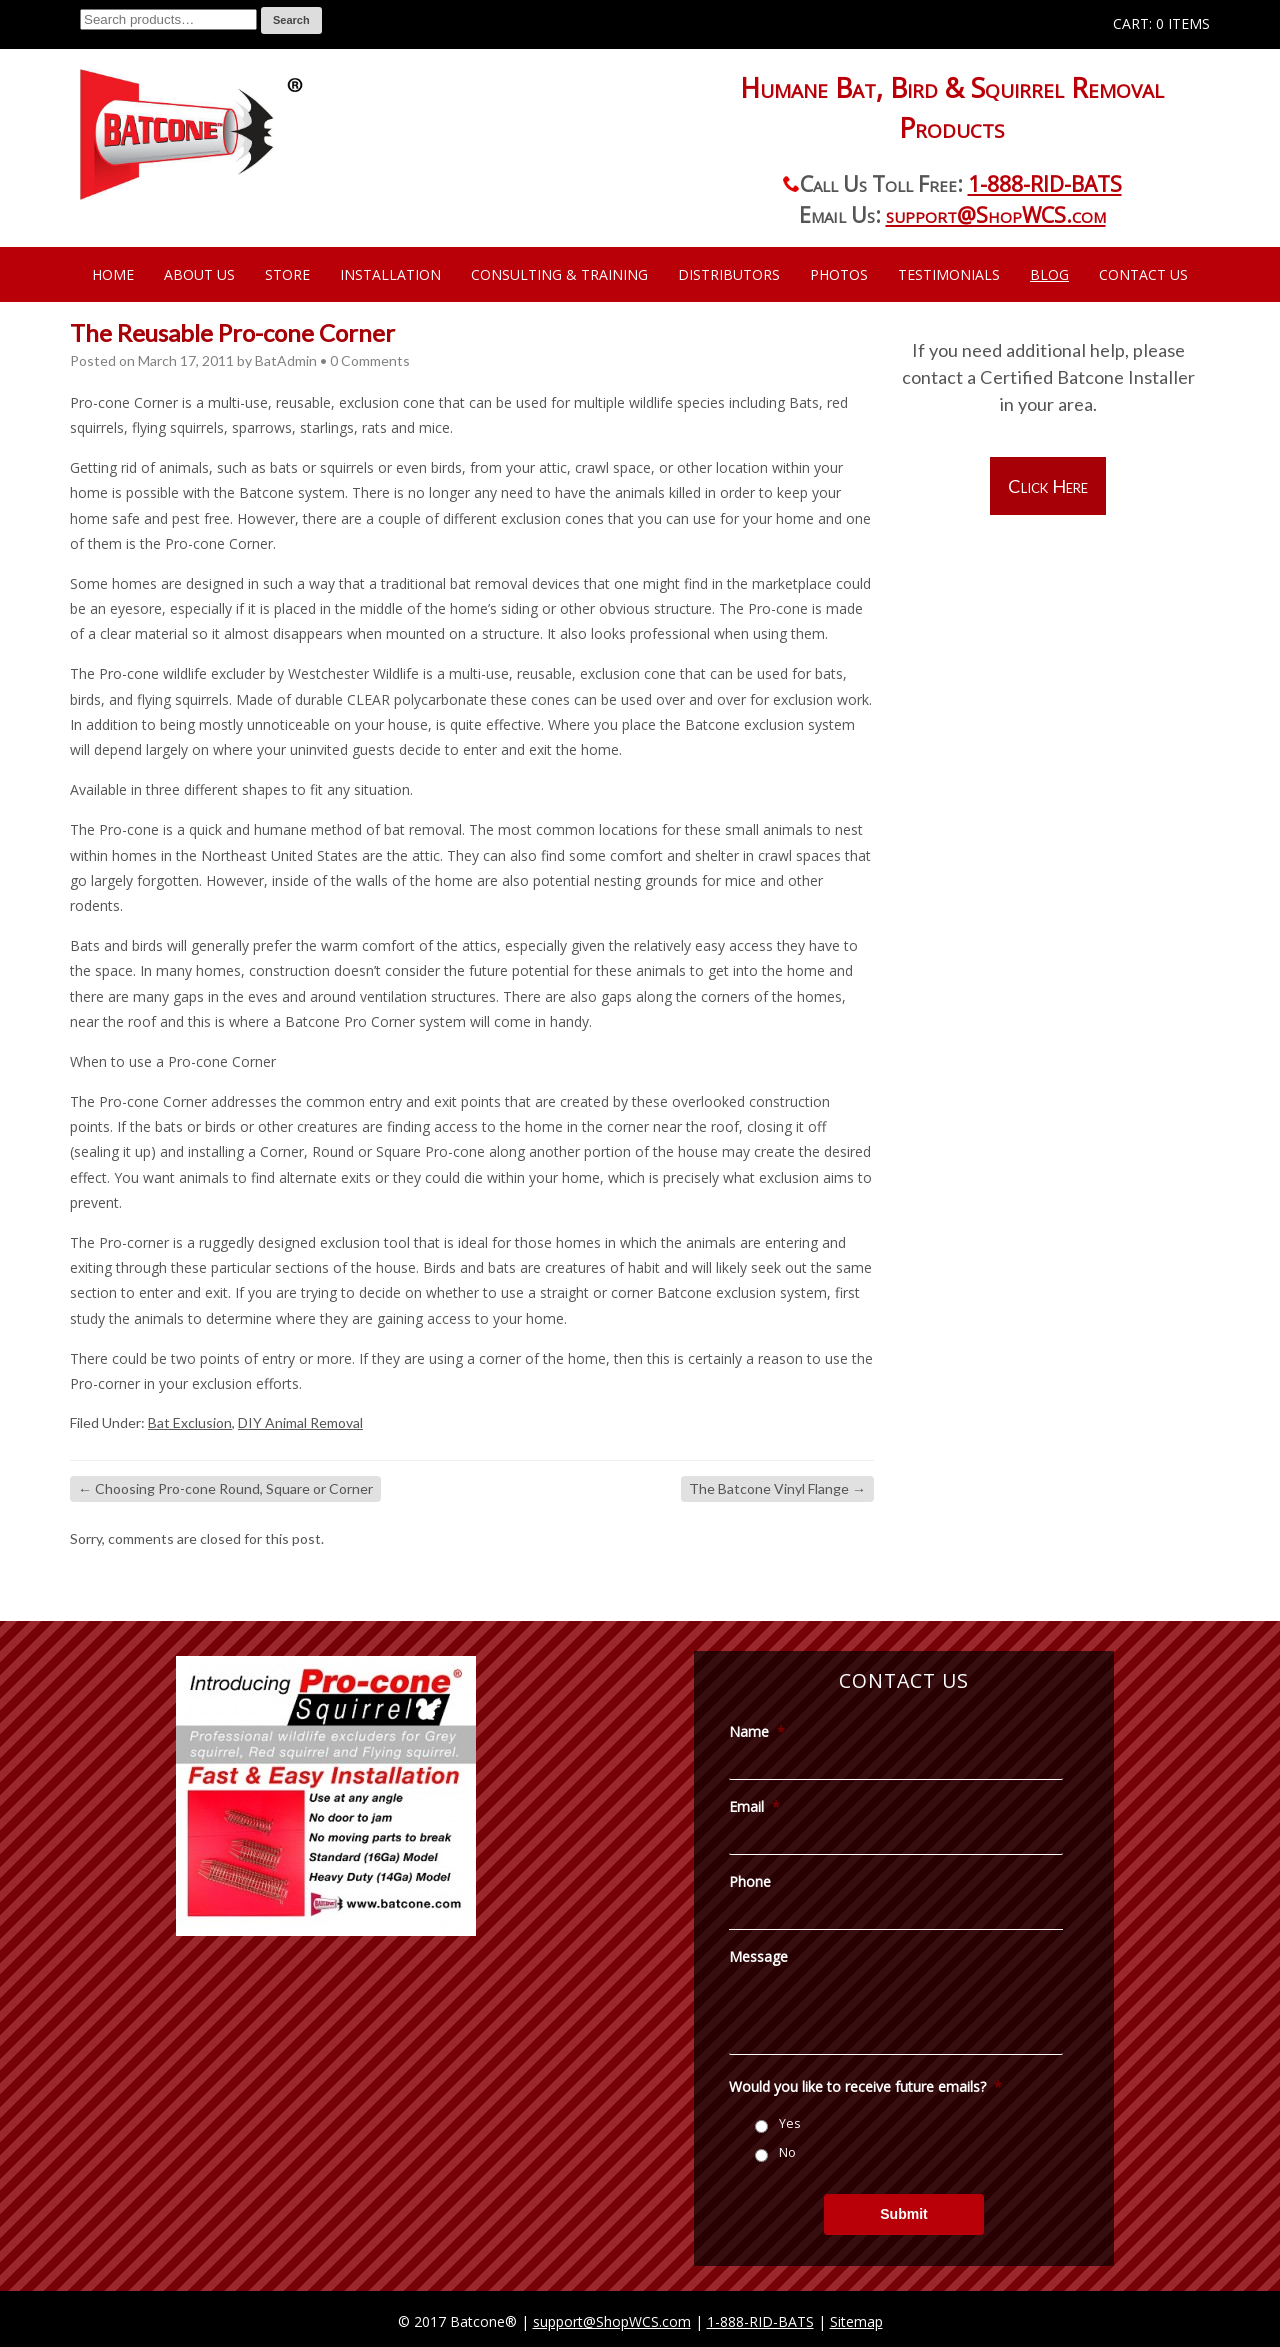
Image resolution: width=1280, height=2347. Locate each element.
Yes (789, 2123)
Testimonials (949, 274)
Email (754, 1807)
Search (291, 20)
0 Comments (370, 360)
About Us (199, 274)
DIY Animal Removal (300, 1422)
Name (757, 1732)
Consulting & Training (559, 274)
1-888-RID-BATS (1045, 184)
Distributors (729, 274)
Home (113, 274)
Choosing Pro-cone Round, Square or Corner (225, 1488)
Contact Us (1143, 274)
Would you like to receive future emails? (865, 2087)
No (787, 2152)
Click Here (1048, 486)
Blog (1049, 274)
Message (758, 1957)
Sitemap (856, 2321)
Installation (390, 274)
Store (287, 274)
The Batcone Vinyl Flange (777, 1488)
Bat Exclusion (190, 1422)
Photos (839, 274)
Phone (750, 1882)
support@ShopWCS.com (996, 215)
